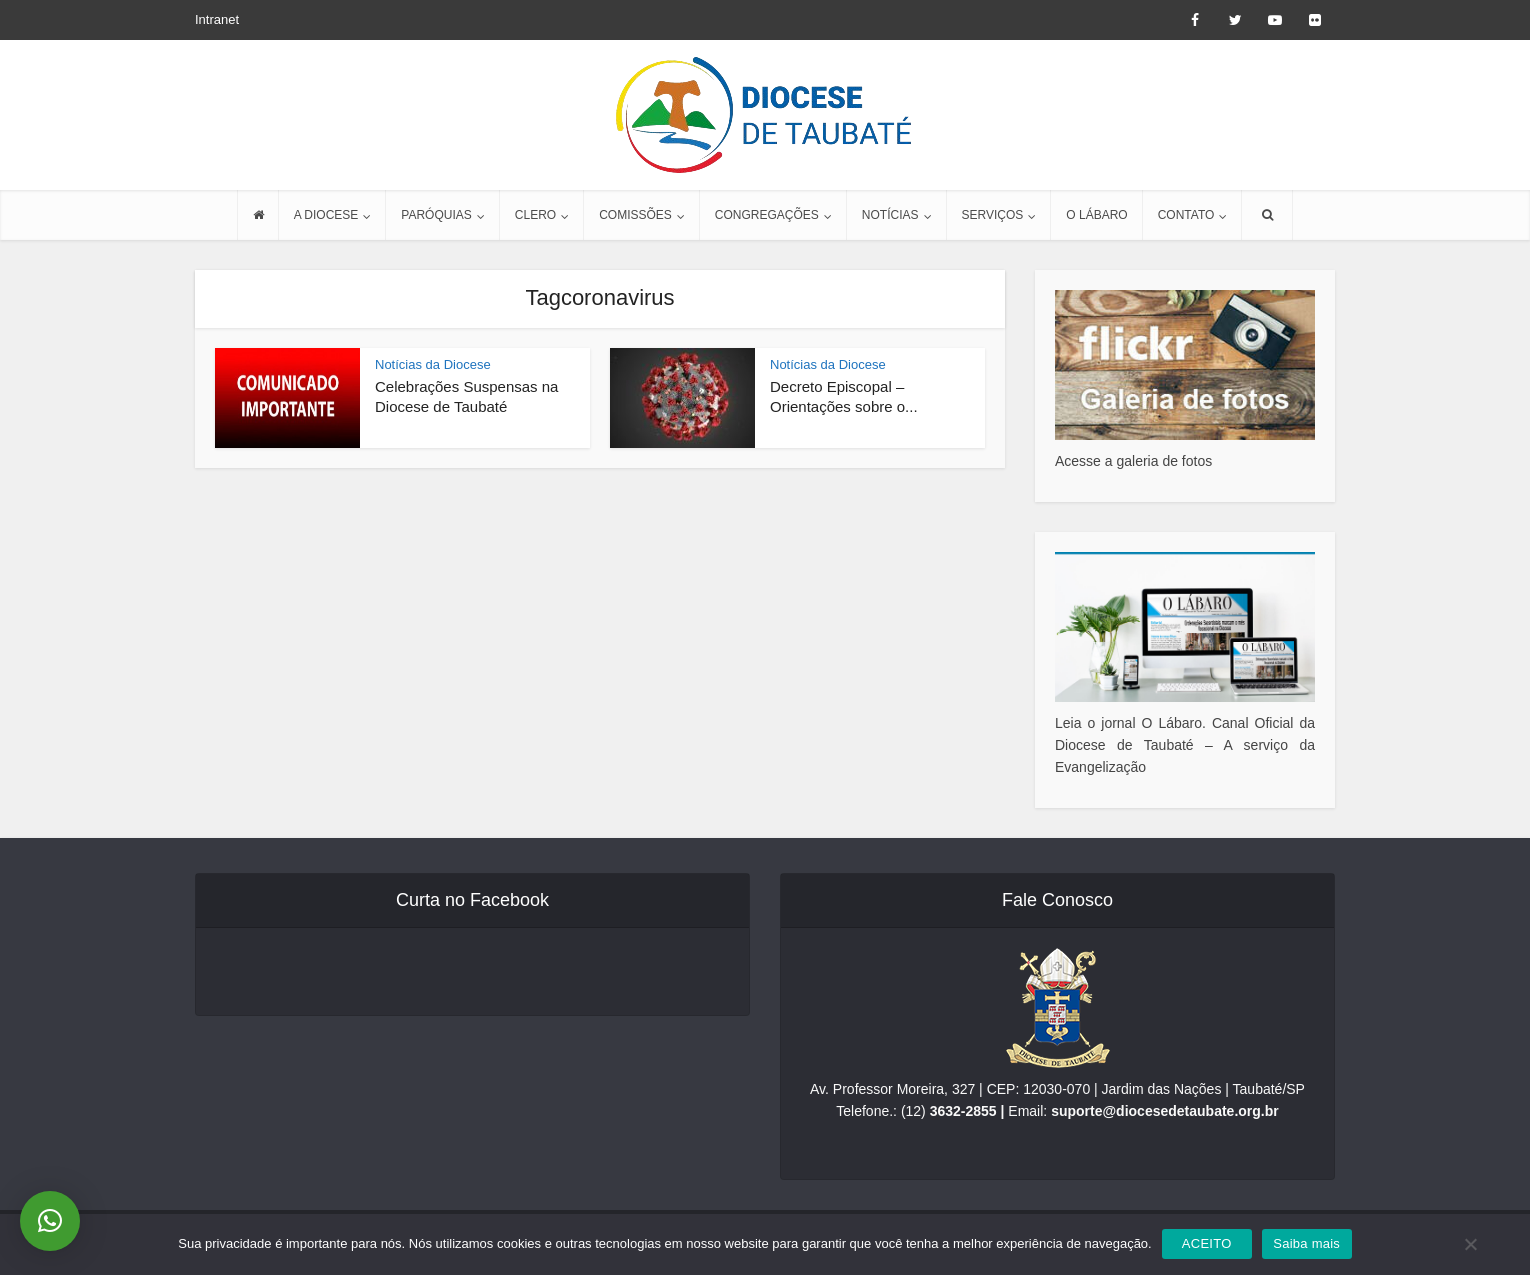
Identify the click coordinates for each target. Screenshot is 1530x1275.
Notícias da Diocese (433, 364)
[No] (1470, 1244)
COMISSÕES (635, 215)
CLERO (535, 215)
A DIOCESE (326, 215)
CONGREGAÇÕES (767, 215)
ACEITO (1207, 1243)
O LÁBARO (1096, 215)
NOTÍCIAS (890, 215)
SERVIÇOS (993, 215)
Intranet (217, 19)
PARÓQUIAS (436, 215)
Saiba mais (1306, 1243)
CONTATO (1186, 215)
